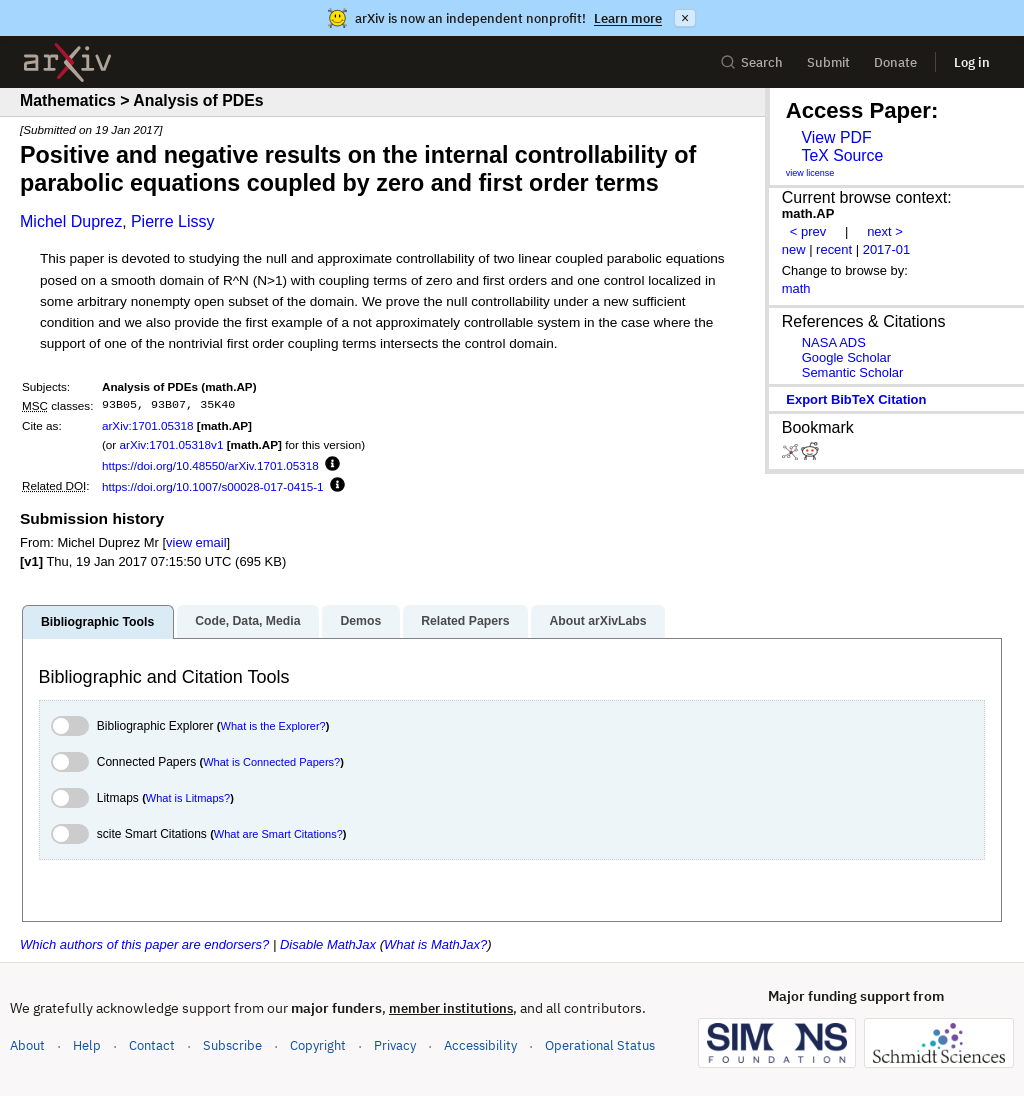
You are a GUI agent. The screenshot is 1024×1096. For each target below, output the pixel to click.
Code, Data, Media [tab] (247, 621)
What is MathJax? (435, 944)
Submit (828, 62)
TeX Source (842, 155)
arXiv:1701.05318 (148, 425)
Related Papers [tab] (465, 621)
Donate (895, 62)
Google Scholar (846, 357)
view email (196, 542)
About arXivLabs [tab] (597, 621)
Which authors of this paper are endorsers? (144, 944)
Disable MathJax (328, 944)
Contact (152, 1045)
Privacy (395, 1045)
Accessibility (480, 1045)
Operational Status (600, 1044)
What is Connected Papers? (271, 762)
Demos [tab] (360, 621)
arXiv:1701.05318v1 (171, 444)
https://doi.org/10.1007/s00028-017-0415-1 (213, 486)
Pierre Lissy (173, 221)
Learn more (628, 18)
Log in (972, 62)
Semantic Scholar (853, 372)
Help (87, 1045)
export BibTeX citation (856, 399)
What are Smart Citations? (278, 834)
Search (751, 62)
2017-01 (887, 249)
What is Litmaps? (188, 798)
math (796, 288)
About (27, 1045)
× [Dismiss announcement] (685, 18)
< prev (808, 231)
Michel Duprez (71, 221)
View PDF (836, 137)
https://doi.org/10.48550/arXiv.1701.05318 (210, 465)
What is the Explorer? (273, 726)
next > (885, 231)
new (794, 249)
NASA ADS (834, 342)
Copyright (318, 1045)
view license (810, 173)
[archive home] (67, 62)
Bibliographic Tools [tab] (97, 622)
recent (834, 249)
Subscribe (232, 1045)
